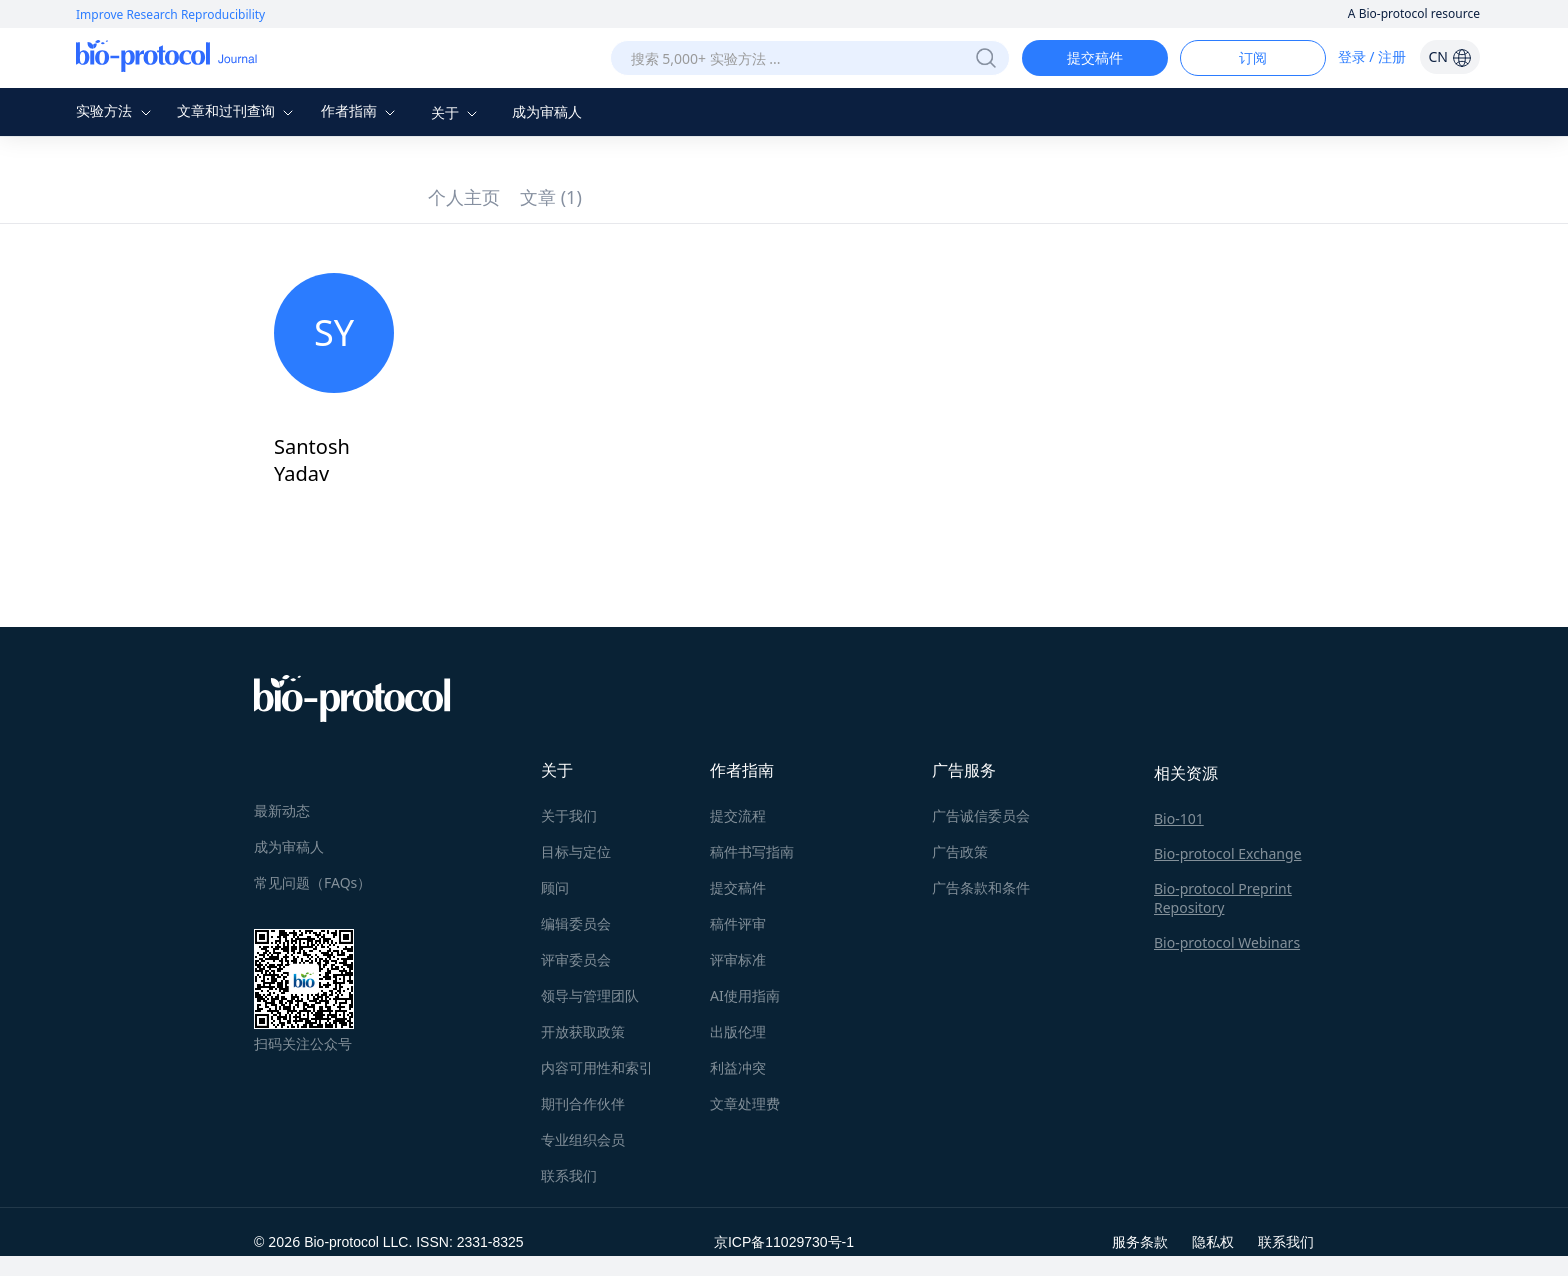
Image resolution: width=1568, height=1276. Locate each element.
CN (1449, 56)
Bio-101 (1179, 818)
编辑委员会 (576, 923)
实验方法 (116, 110)
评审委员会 (576, 959)
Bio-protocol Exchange (1228, 853)
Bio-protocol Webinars (1227, 942)
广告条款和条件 (981, 887)
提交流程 (738, 815)
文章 (551, 197)
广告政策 (960, 851)
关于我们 (569, 815)
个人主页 (464, 197)
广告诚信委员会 (981, 815)
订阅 (1253, 57)
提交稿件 (1095, 57)
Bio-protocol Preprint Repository (1223, 898)
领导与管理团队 (590, 995)
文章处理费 (745, 1103)
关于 (457, 112)
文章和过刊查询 (238, 110)
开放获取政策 (583, 1031)
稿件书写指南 (752, 851)
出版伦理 (738, 1031)
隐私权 (1213, 1241)
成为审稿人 (547, 111)
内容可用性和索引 (597, 1067)
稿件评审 (738, 923)
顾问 (555, 887)
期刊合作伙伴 (583, 1103)
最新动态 (282, 810)
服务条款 (1140, 1241)
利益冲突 (738, 1067)
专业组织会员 (583, 1139)
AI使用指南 (745, 995)
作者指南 (361, 110)
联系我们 (569, 1175)
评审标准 (738, 959)
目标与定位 (576, 851)
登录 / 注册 (1372, 56)
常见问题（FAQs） (312, 882)
